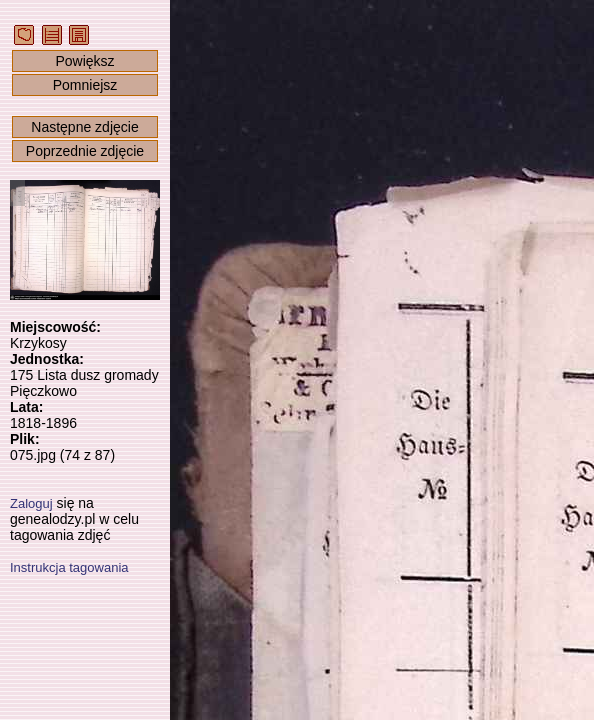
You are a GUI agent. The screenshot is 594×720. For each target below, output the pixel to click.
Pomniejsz (85, 85)
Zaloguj (31, 503)
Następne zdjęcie (84, 127)
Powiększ (84, 61)
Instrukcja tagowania (69, 567)
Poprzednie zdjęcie (85, 151)
